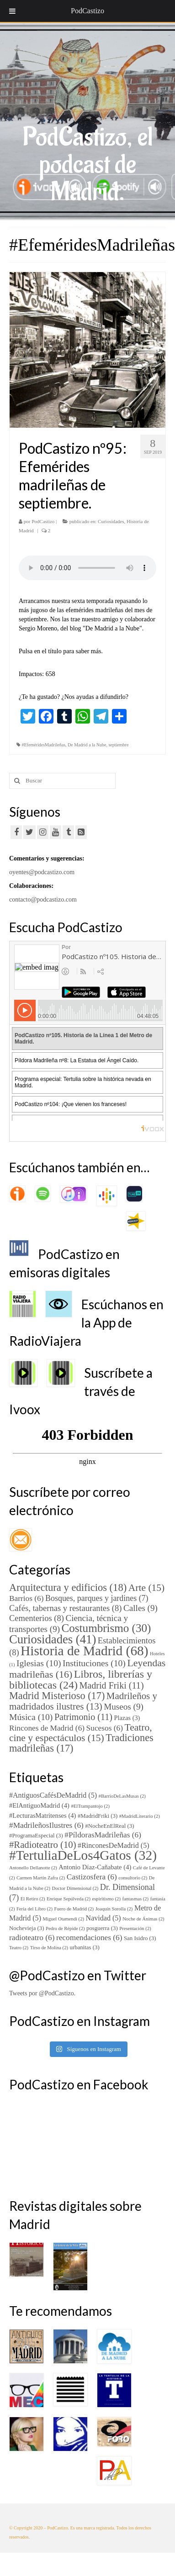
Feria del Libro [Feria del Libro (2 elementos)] (34, 1908)
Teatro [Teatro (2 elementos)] (18, 1947)
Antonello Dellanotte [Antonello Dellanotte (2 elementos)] (33, 1867)
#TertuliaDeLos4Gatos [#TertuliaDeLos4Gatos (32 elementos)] (83, 1855)
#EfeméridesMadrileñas (44, 744)
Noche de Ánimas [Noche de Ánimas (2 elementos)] (143, 1918)
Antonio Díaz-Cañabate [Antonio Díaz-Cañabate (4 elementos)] (94, 1867)
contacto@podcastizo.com (43, 899)
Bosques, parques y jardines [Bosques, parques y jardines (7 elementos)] (96, 1598)
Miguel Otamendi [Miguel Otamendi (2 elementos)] (63, 1918)
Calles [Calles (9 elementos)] (140, 1608)
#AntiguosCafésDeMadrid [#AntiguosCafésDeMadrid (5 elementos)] (53, 1795)
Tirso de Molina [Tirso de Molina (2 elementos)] (49, 1947)
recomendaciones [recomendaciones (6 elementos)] (89, 1937)
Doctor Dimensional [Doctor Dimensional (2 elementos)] (75, 1888)
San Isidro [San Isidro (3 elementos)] (140, 1938)
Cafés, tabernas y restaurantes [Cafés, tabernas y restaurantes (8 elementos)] (65, 1608)
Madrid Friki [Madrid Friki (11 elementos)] (111, 1685)
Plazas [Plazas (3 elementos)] (127, 1717)
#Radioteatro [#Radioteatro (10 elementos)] (42, 1845)
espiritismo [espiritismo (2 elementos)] (106, 1898)
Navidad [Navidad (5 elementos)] (103, 1918)
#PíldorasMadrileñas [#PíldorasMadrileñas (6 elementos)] (102, 1835)
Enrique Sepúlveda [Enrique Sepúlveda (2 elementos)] (68, 1898)
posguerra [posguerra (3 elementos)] (102, 1928)
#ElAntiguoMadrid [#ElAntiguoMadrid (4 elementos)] (39, 1805)
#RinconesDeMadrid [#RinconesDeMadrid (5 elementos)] (113, 1845)
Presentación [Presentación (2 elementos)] (135, 1928)
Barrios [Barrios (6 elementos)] (26, 1598)
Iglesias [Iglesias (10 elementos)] (38, 1663)
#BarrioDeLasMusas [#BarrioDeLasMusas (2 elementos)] (122, 1796)
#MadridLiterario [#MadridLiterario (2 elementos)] (139, 1816)
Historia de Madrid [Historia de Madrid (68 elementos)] (84, 1650)
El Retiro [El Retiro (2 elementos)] (33, 1898)
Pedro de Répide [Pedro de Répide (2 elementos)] (65, 1928)
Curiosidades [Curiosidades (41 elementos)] (52, 1639)
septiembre (118, 744)
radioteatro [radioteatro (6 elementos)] (31, 1937)
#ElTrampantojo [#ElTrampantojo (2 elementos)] (90, 1806)
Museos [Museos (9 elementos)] (123, 1706)
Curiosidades (111, 521)
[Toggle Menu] (12, 11)
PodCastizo (43, 521)
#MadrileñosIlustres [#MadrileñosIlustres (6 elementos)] (46, 1825)
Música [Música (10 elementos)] (31, 1717)
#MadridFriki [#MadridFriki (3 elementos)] (97, 1816)
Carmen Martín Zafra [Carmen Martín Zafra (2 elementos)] (40, 1877)
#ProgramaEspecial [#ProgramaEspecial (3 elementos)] (36, 1835)
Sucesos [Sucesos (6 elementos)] (104, 1728)
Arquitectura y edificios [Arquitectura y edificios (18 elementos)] (68, 1587)
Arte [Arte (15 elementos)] (146, 1587)
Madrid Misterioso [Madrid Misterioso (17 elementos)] (57, 1695)
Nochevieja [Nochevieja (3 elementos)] (26, 1928)
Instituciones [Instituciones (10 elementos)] (94, 1663)
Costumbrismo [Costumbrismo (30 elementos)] (106, 1628)
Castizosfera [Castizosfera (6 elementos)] (92, 1877)
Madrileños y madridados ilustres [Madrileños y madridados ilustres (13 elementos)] (83, 1701)
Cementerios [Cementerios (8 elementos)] (36, 1618)
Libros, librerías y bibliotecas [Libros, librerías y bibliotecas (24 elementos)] (80, 1679)
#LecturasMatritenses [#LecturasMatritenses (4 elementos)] (42, 1815)
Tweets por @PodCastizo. (42, 1993)
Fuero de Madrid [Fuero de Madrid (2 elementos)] (74, 1908)
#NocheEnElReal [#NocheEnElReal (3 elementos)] (109, 1826)
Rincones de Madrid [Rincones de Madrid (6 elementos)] (47, 1728)
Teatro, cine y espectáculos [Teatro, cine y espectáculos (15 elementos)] (80, 1732)
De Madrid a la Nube (87, 744)
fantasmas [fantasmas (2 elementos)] (135, 1898)
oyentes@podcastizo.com (41, 872)
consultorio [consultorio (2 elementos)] (132, 1877)
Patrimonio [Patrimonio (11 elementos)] (83, 1717)
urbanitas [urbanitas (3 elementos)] (85, 1947)
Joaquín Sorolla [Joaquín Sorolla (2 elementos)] (114, 1908)
